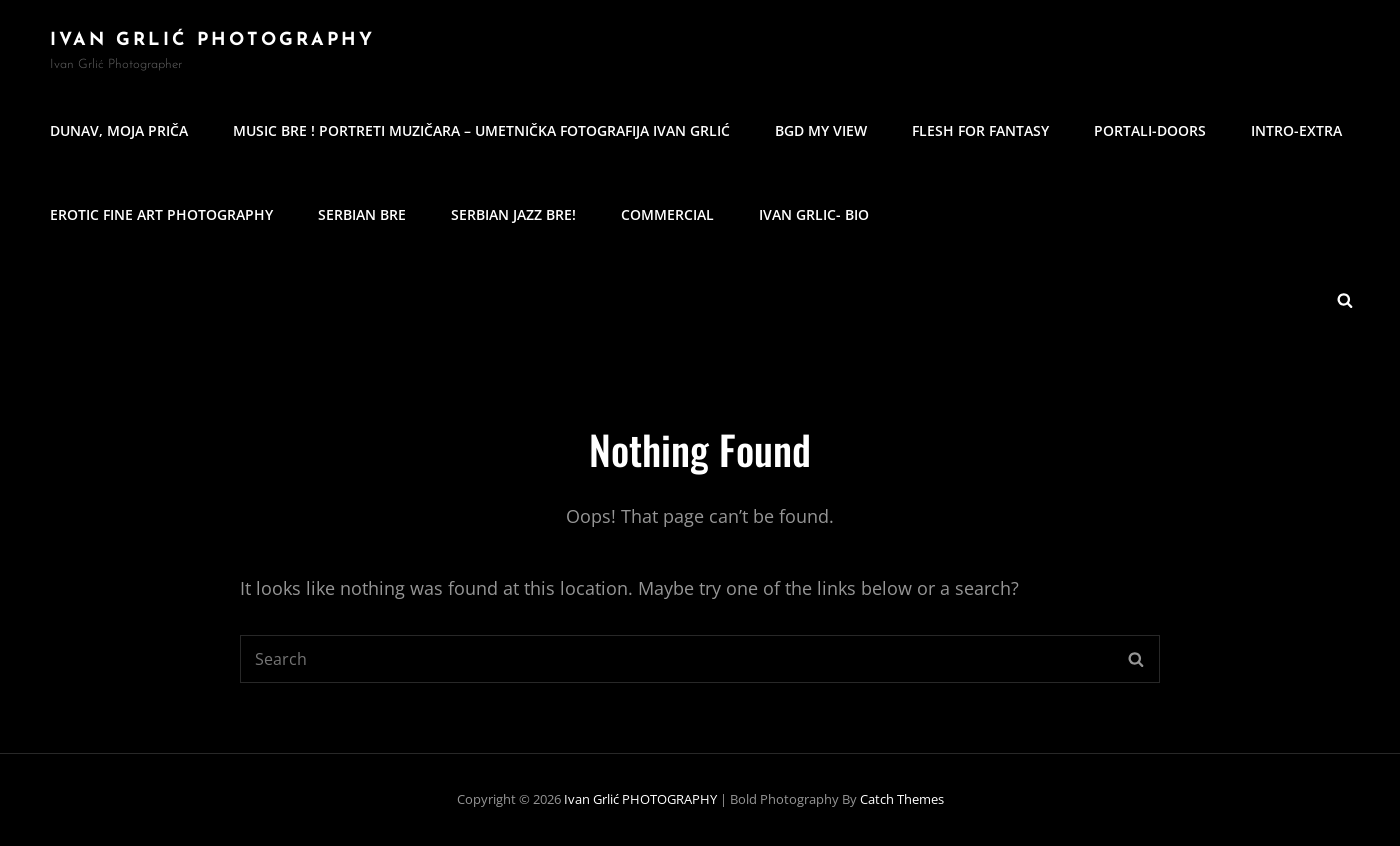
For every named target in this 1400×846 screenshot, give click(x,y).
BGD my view (821, 130)
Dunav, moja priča (119, 130)
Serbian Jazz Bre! (513, 214)
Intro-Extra (1296, 130)
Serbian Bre (362, 214)
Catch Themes (902, 799)
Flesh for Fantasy (980, 130)
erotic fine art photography (161, 214)
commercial (667, 214)
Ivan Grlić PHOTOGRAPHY (212, 40)
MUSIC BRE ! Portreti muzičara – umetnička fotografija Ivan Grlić (481, 130)
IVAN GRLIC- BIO (814, 214)
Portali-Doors (1150, 130)
